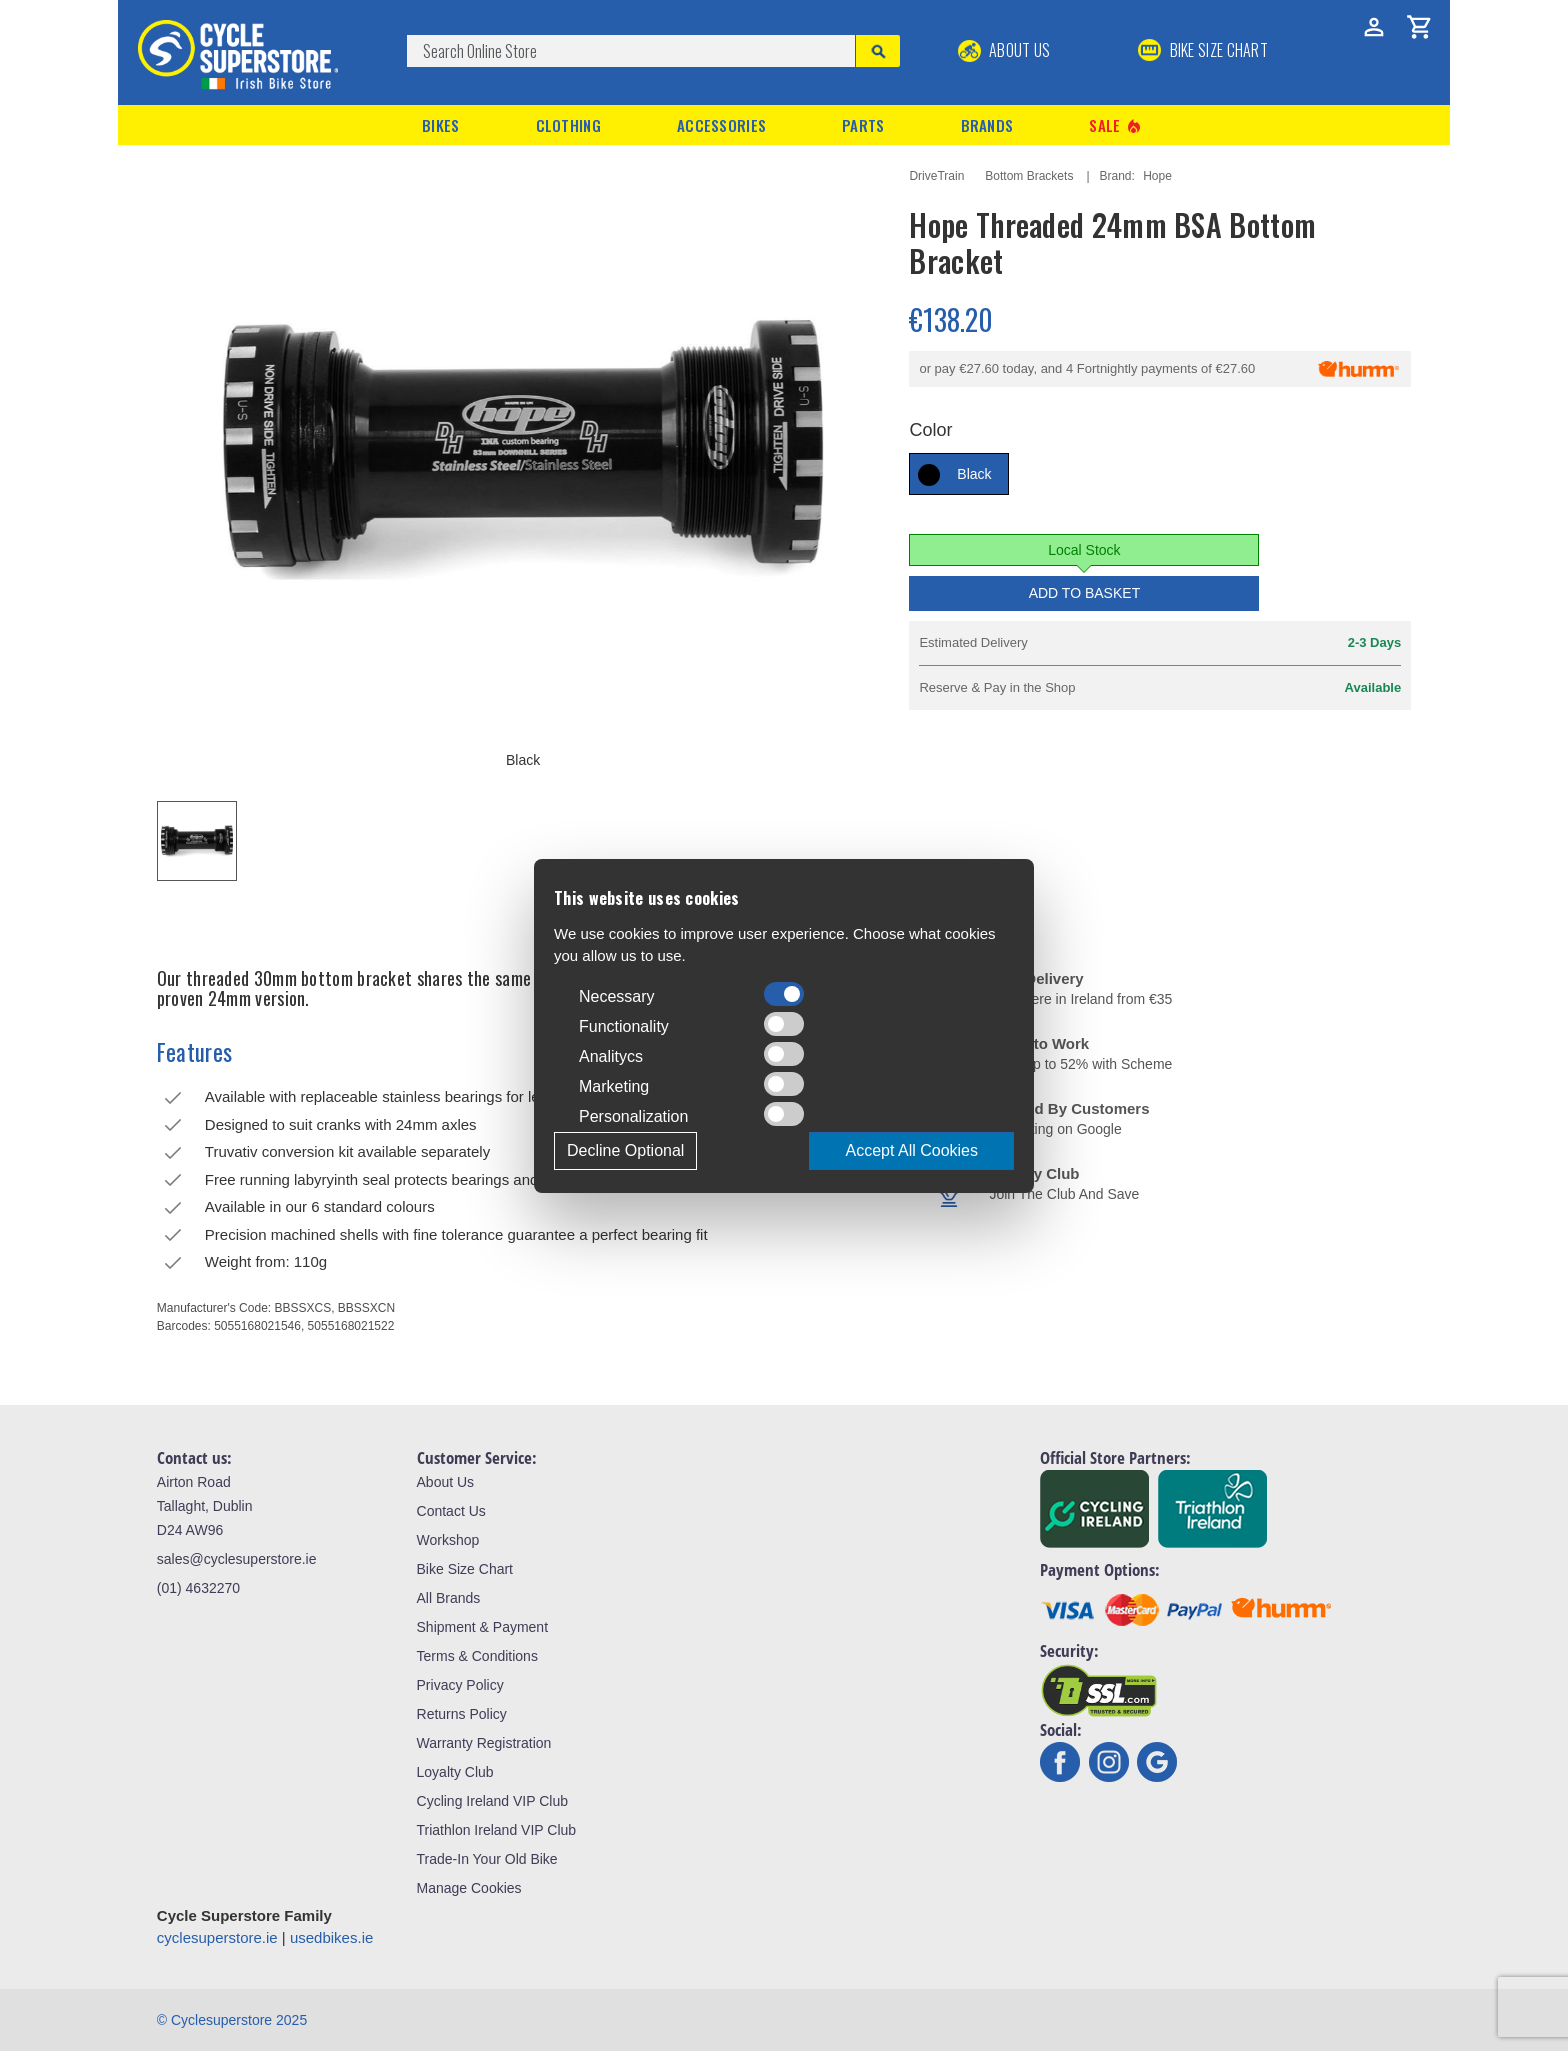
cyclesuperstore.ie (217, 1937)
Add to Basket (1085, 593)
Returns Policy (462, 1714)
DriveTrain (936, 176)
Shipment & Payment (483, 1627)
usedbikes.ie (331, 1937)
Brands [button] (987, 125)
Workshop (448, 1540)
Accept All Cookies (911, 1150)
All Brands (449, 1598)
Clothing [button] (568, 125)
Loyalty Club (455, 1772)
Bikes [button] (441, 125)
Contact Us (451, 1511)
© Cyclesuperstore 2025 (232, 2020)
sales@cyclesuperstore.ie (237, 1559)
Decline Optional (625, 1150)
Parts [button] (863, 125)
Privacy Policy (460, 1685)
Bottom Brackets (1029, 176)
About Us (1004, 50)
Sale (1116, 125)
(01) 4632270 (198, 1588)
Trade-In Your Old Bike (487, 1859)
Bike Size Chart (465, 1569)
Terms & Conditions (477, 1656)
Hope (1157, 176)
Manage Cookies (469, 1888)
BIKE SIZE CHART (1203, 50)
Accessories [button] (721, 125)
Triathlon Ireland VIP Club (497, 1830)
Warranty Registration (484, 1743)
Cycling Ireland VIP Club (492, 1801)
